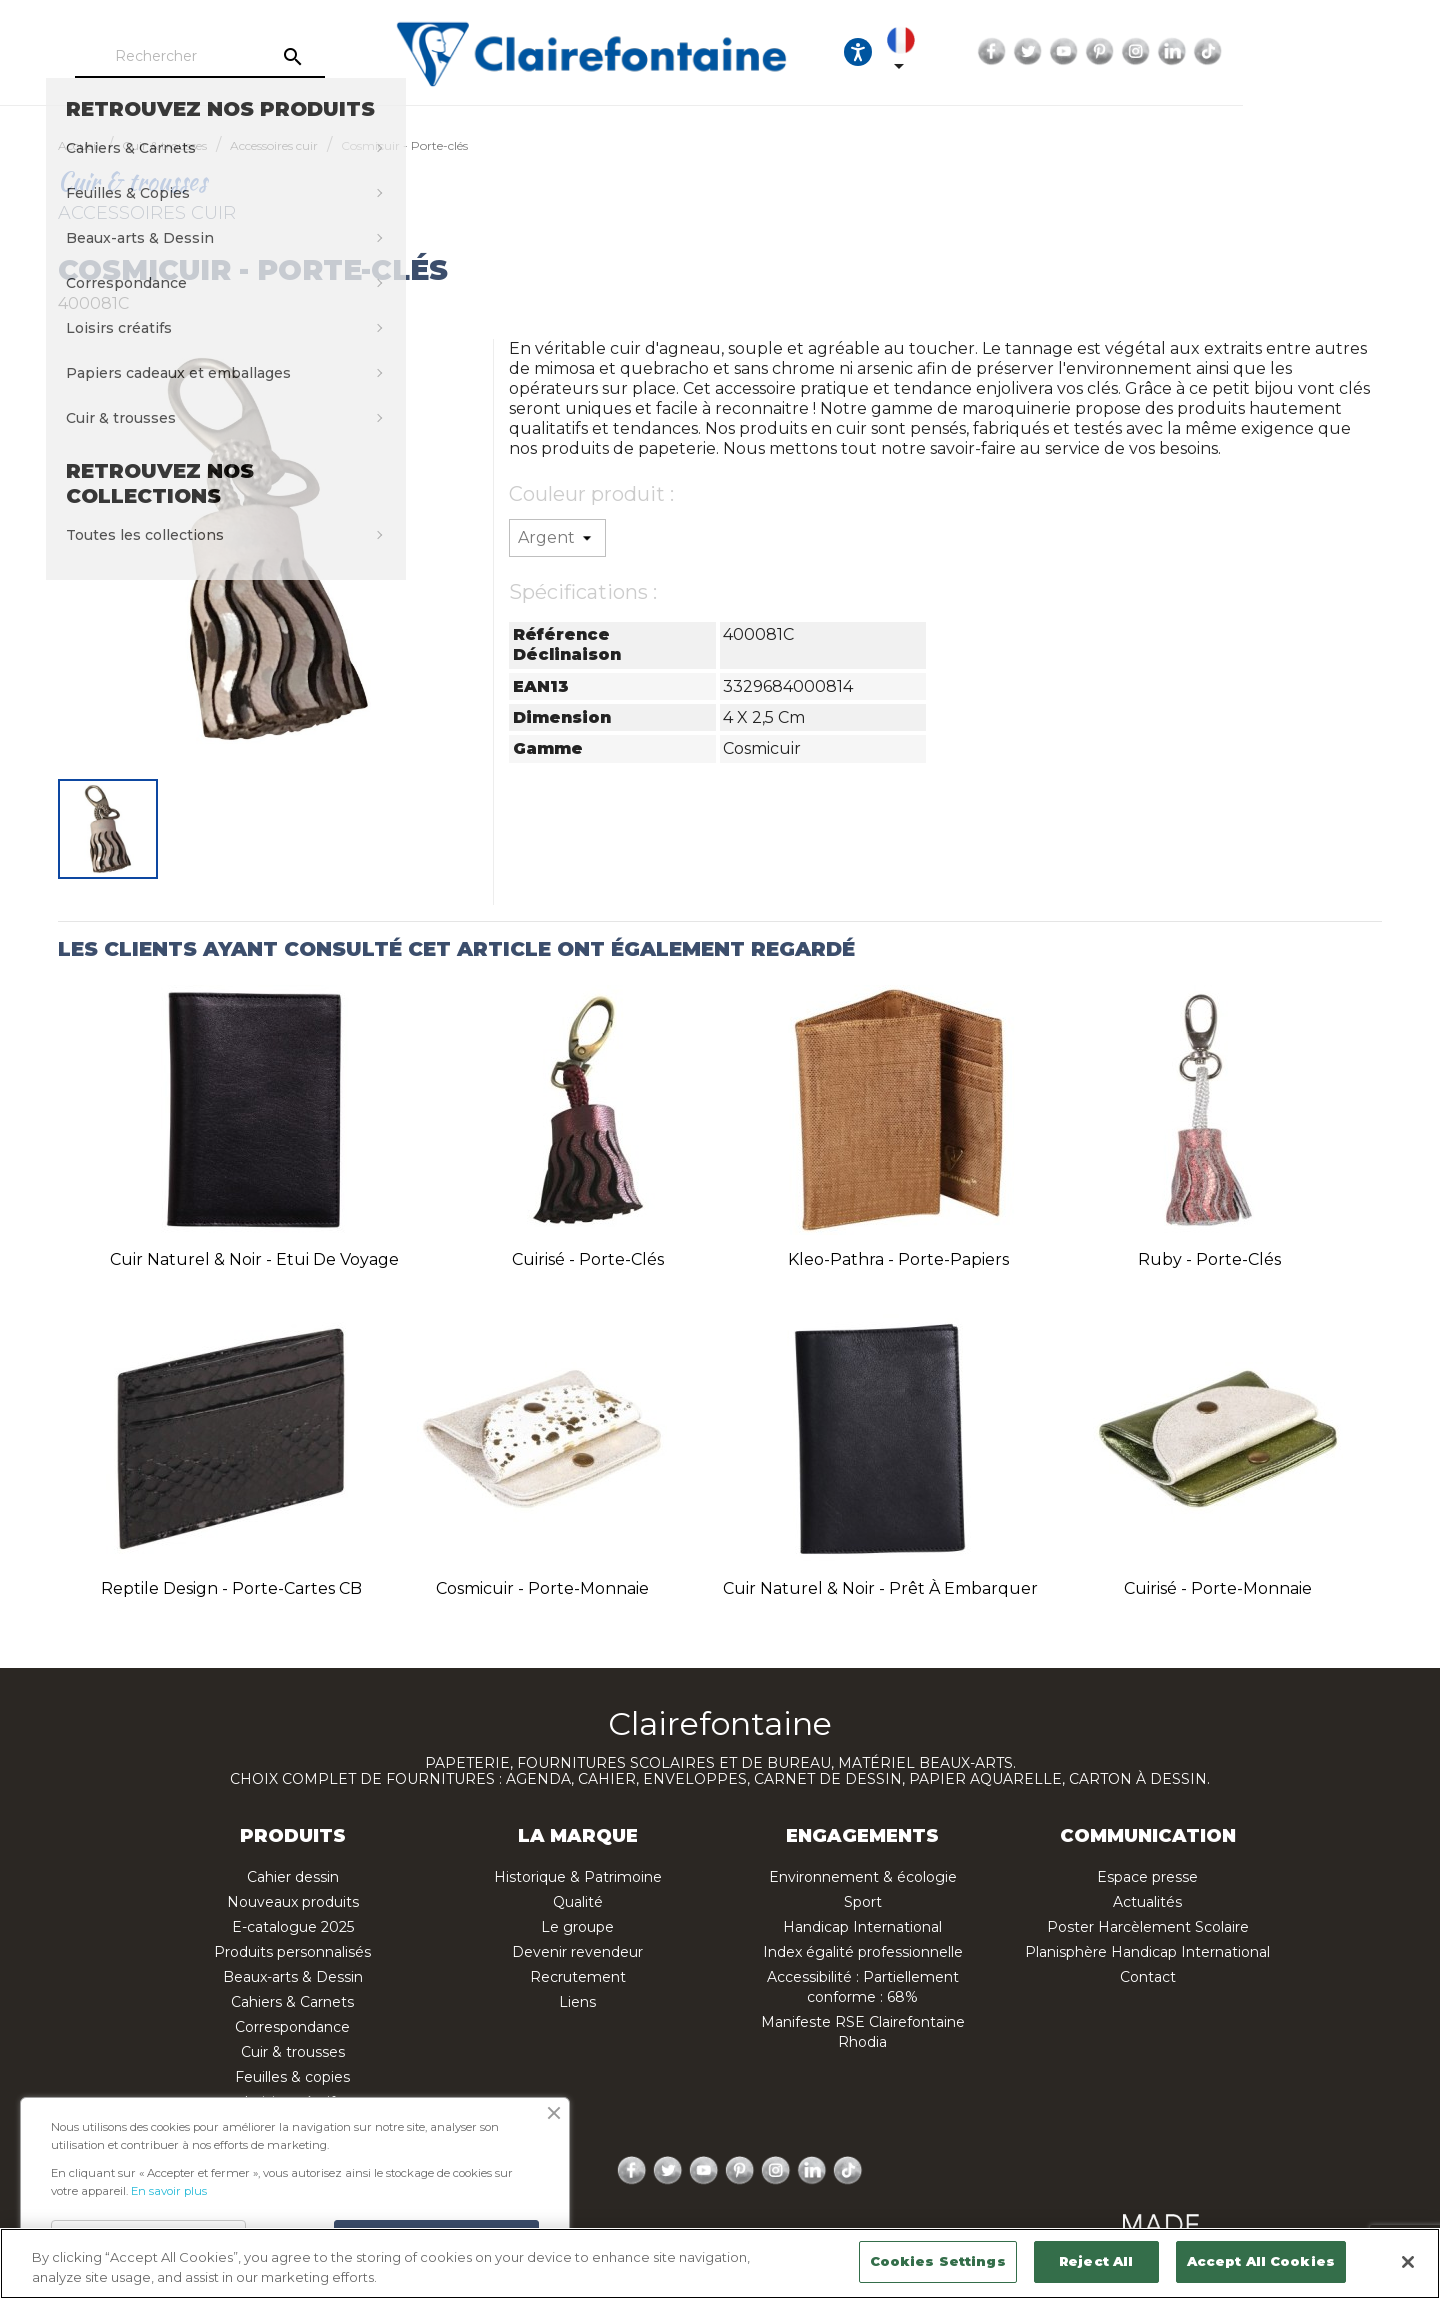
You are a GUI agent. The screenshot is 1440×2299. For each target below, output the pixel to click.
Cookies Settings (938, 2261)
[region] (720, 2263)
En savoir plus (169, 2191)
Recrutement (578, 1977)
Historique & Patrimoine (578, 1877)
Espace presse (1147, 1877)
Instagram (1307, 52)
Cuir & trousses (293, 2052)
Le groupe (577, 1927)
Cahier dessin (293, 1877)
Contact (1148, 1977)
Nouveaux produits (293, 1902)
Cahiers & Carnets (292, 2002)
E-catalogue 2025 (293, 1927)
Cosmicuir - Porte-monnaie (542, 1588)
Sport (863, 1902)
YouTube (1235, 52)
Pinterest (1271, 52)
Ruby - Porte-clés (1209, 1259)
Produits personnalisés (292, 1952)
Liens (577, 2002)
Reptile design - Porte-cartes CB (231, 1588)
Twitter (1199, 52)
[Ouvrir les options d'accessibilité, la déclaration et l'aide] (1012, 52)
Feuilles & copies (292, 2077)
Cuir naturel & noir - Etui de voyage (254, 1259)
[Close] (1408, 2262)
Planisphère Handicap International (1147, 1952)
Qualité (578, 1902)
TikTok (1379, 52)
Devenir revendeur (577, 1952)
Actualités (1147, 1902)
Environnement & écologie (863, 1877)
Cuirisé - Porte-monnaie (1218, 1588)
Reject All (1096, 2261)
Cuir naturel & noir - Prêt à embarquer (880, 1588)
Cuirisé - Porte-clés (588, 1259)
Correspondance (292, 2027)
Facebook (1163, 52)
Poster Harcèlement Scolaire (1148, 1927)
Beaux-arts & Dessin (293, 1977)
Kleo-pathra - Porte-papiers (898, 1259)
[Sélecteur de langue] (1073, 52)
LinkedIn (1343, 52)
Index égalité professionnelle (863, 1952)
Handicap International (862, 1927)
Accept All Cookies (1261, 2261)
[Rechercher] (254, 57)
